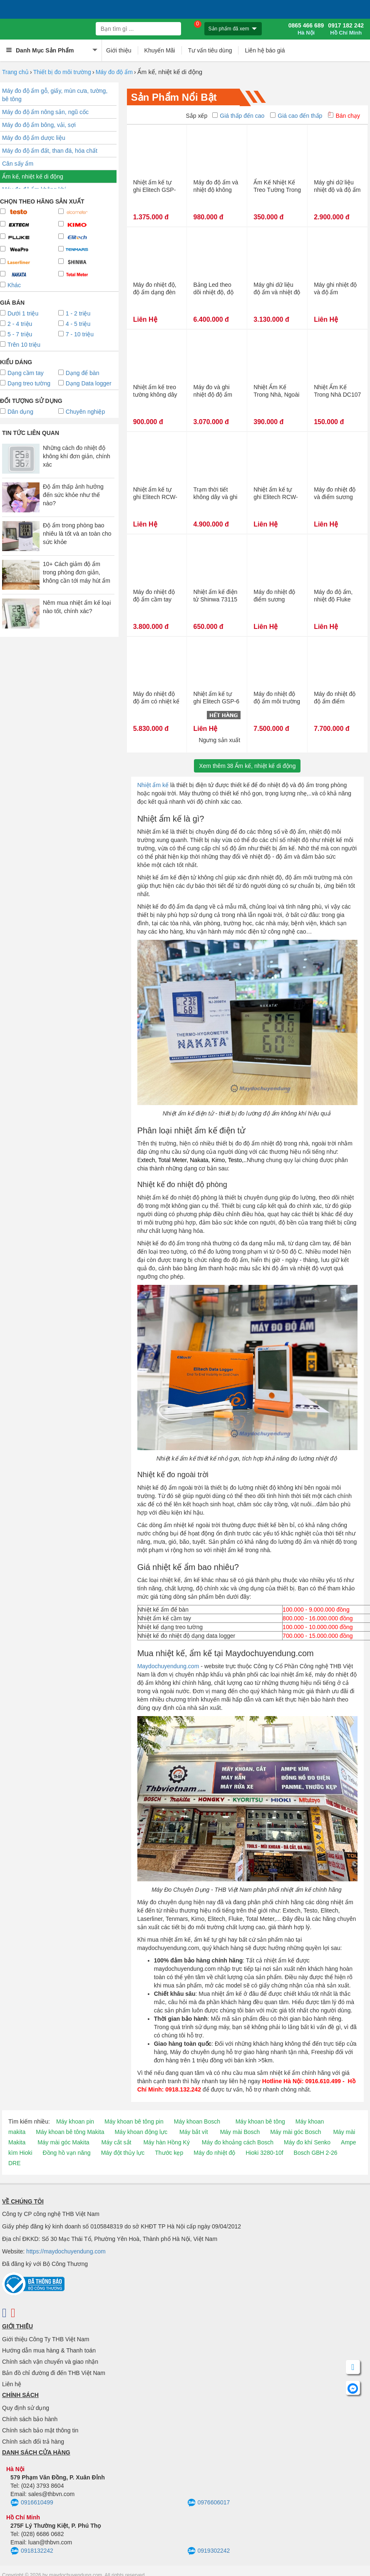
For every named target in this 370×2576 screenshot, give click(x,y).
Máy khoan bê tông (260, 2121)
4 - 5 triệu (74, 323)
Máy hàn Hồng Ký (166, 2142)
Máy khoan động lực (140, 2132)
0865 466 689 (306, 29)
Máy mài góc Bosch (295, 2132)
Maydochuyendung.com (168, 1666)
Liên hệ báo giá (265, 50)
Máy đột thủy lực (123, 2152)
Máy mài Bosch (240, 2132)
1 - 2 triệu (74, 313)
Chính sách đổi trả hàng (33, 2441)
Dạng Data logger (85, 383)
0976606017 (208, 2503)
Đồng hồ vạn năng (67, 2152)
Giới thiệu (119, 50)
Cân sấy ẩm (17, 163)
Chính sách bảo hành (29, 2419)
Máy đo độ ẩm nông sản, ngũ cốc (45, 112)
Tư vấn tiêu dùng (210, 50)
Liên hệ (11, 2384)
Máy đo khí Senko (307, 2142)
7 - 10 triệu (76, 334)
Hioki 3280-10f (264, 2152)
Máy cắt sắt (117, 2142)
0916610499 (31, 2503)
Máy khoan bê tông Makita (70, 2132)
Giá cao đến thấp (296, 115)
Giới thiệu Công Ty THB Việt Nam (45, 2339)
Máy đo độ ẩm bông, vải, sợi (39, 125)
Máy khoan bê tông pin (134, 2121)
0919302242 (208, 2551)
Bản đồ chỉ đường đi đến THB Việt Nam (53, 2373)
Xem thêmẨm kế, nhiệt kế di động (247, 766)
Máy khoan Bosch (197, 2121)
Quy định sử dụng (25, 2408)
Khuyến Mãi (159, 50)
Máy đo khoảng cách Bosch (237, 2142)
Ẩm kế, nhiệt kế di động (32, 176)
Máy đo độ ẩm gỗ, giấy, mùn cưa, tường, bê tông (54, 94)
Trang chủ (15, 72)
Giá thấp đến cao (238, 115)
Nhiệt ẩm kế (153, 785)
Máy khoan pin (75, 2121)
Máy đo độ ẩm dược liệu (33, 137)
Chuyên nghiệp (81, 411)
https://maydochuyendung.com (66, 2251)
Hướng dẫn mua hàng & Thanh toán (49, 2350)
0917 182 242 (346, 29)
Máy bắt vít (193, 2132)
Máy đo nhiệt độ (214, 2152)
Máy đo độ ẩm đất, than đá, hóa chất (49, 150)
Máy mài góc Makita (63, 2142)
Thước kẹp (169, 2152)
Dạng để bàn (78, 373)
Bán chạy (344, 115)
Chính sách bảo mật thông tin (40, 2430)
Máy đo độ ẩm (114, 72)
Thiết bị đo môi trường (62, 72)
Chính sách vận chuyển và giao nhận (50, 2361)
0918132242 (31, 2551)
